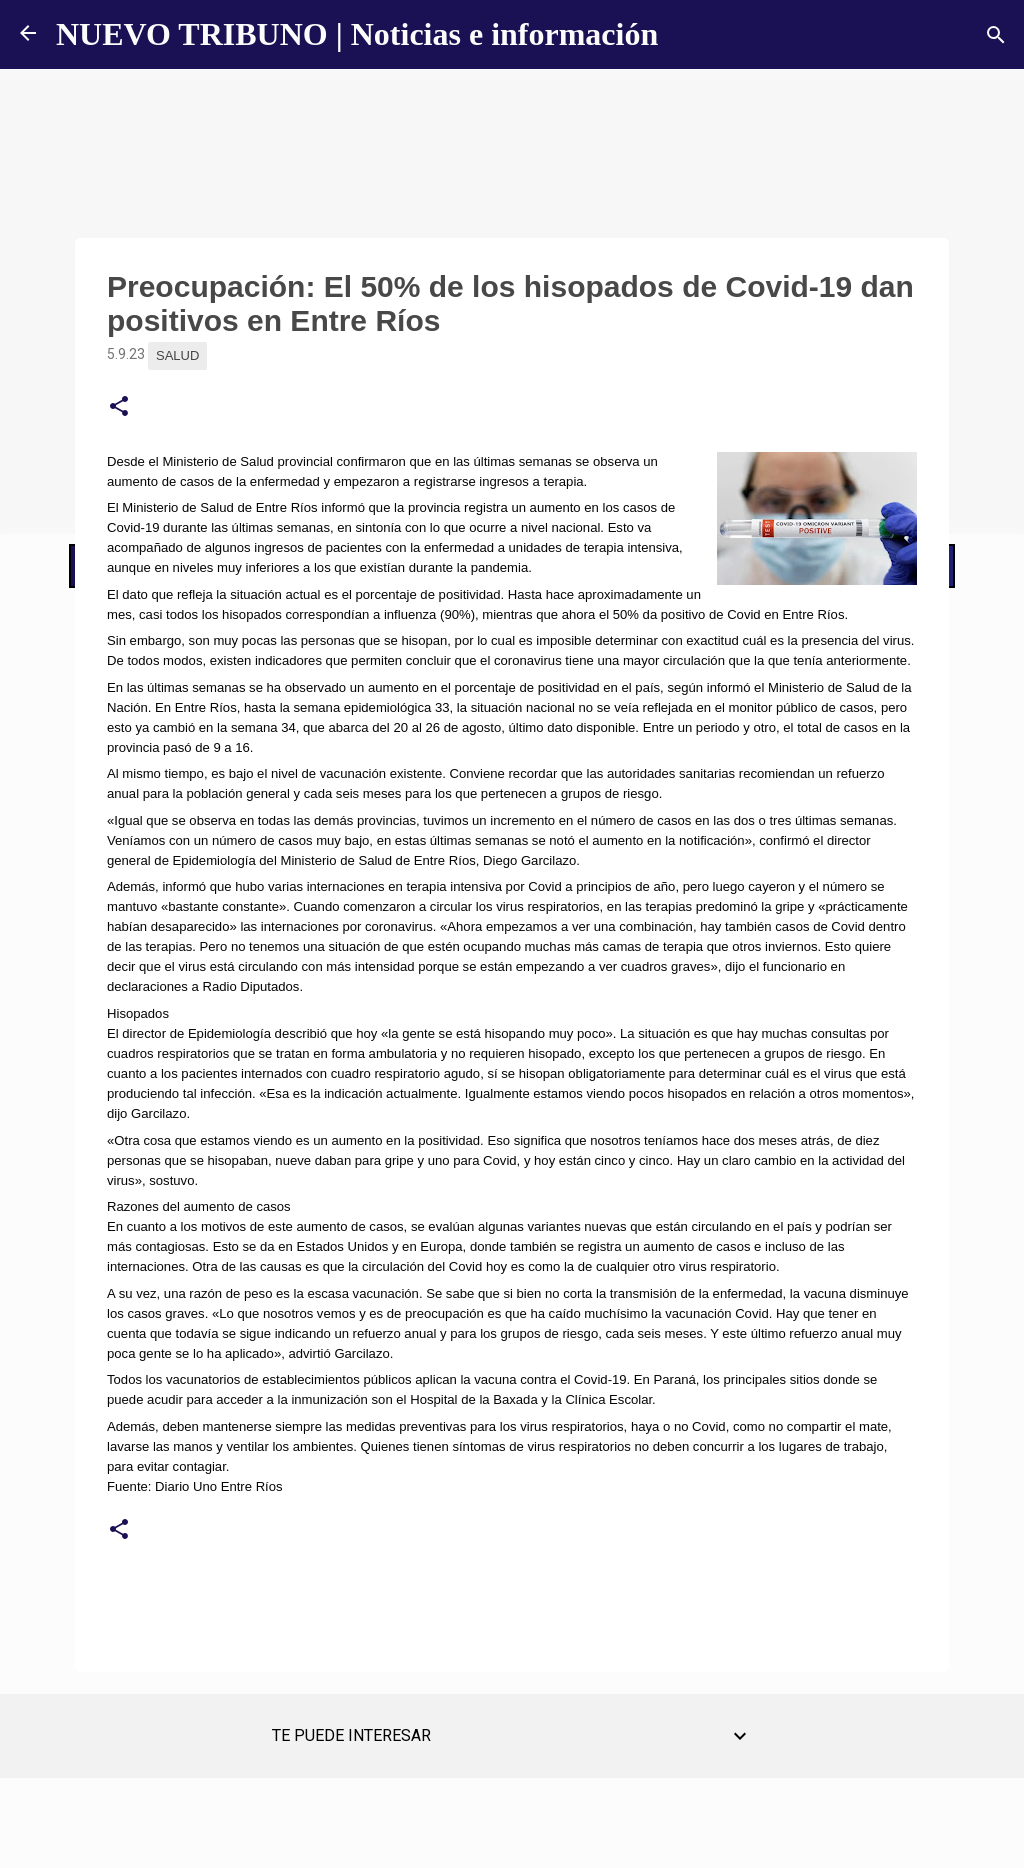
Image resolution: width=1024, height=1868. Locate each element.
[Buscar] (996, 35)
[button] (119, 407)
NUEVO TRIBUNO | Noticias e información (357, 34)
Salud (177, 355)
